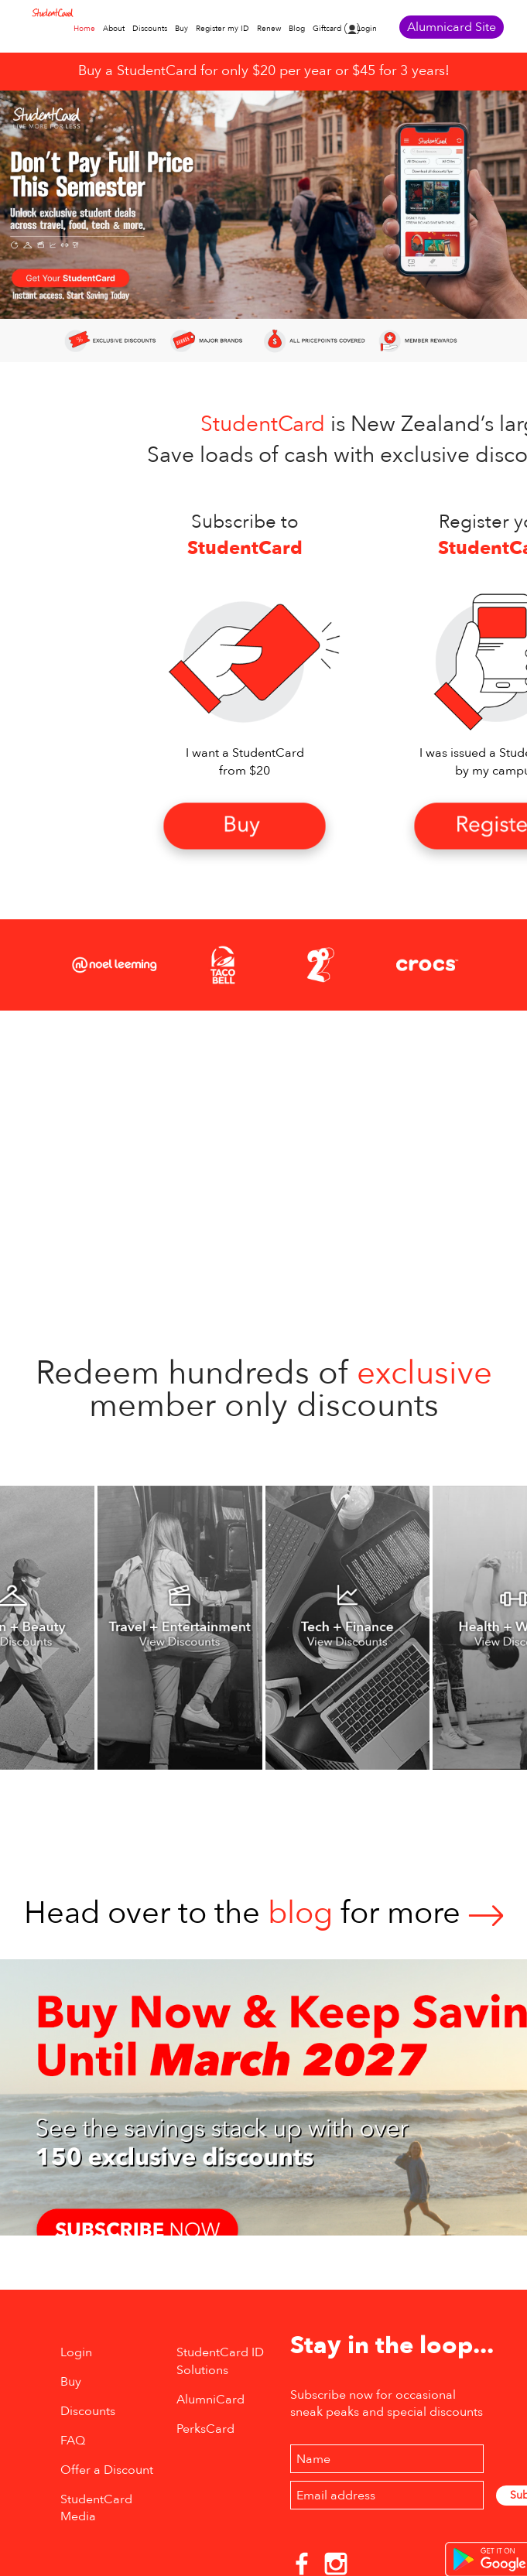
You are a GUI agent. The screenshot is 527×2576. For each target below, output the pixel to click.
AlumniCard (210, 2399)
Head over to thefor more (264, 1913)
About (114, 28)
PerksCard (205, 2428)
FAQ (72, 2440)
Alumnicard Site (451, 27)
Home (84, 28)
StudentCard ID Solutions (220, 2361)
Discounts (149, 28)
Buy (181, 28)
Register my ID (222, 28)
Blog (297, 28)
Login (367, 28)
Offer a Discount (106, 2470)
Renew (269, 28)
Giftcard (327, 28)
